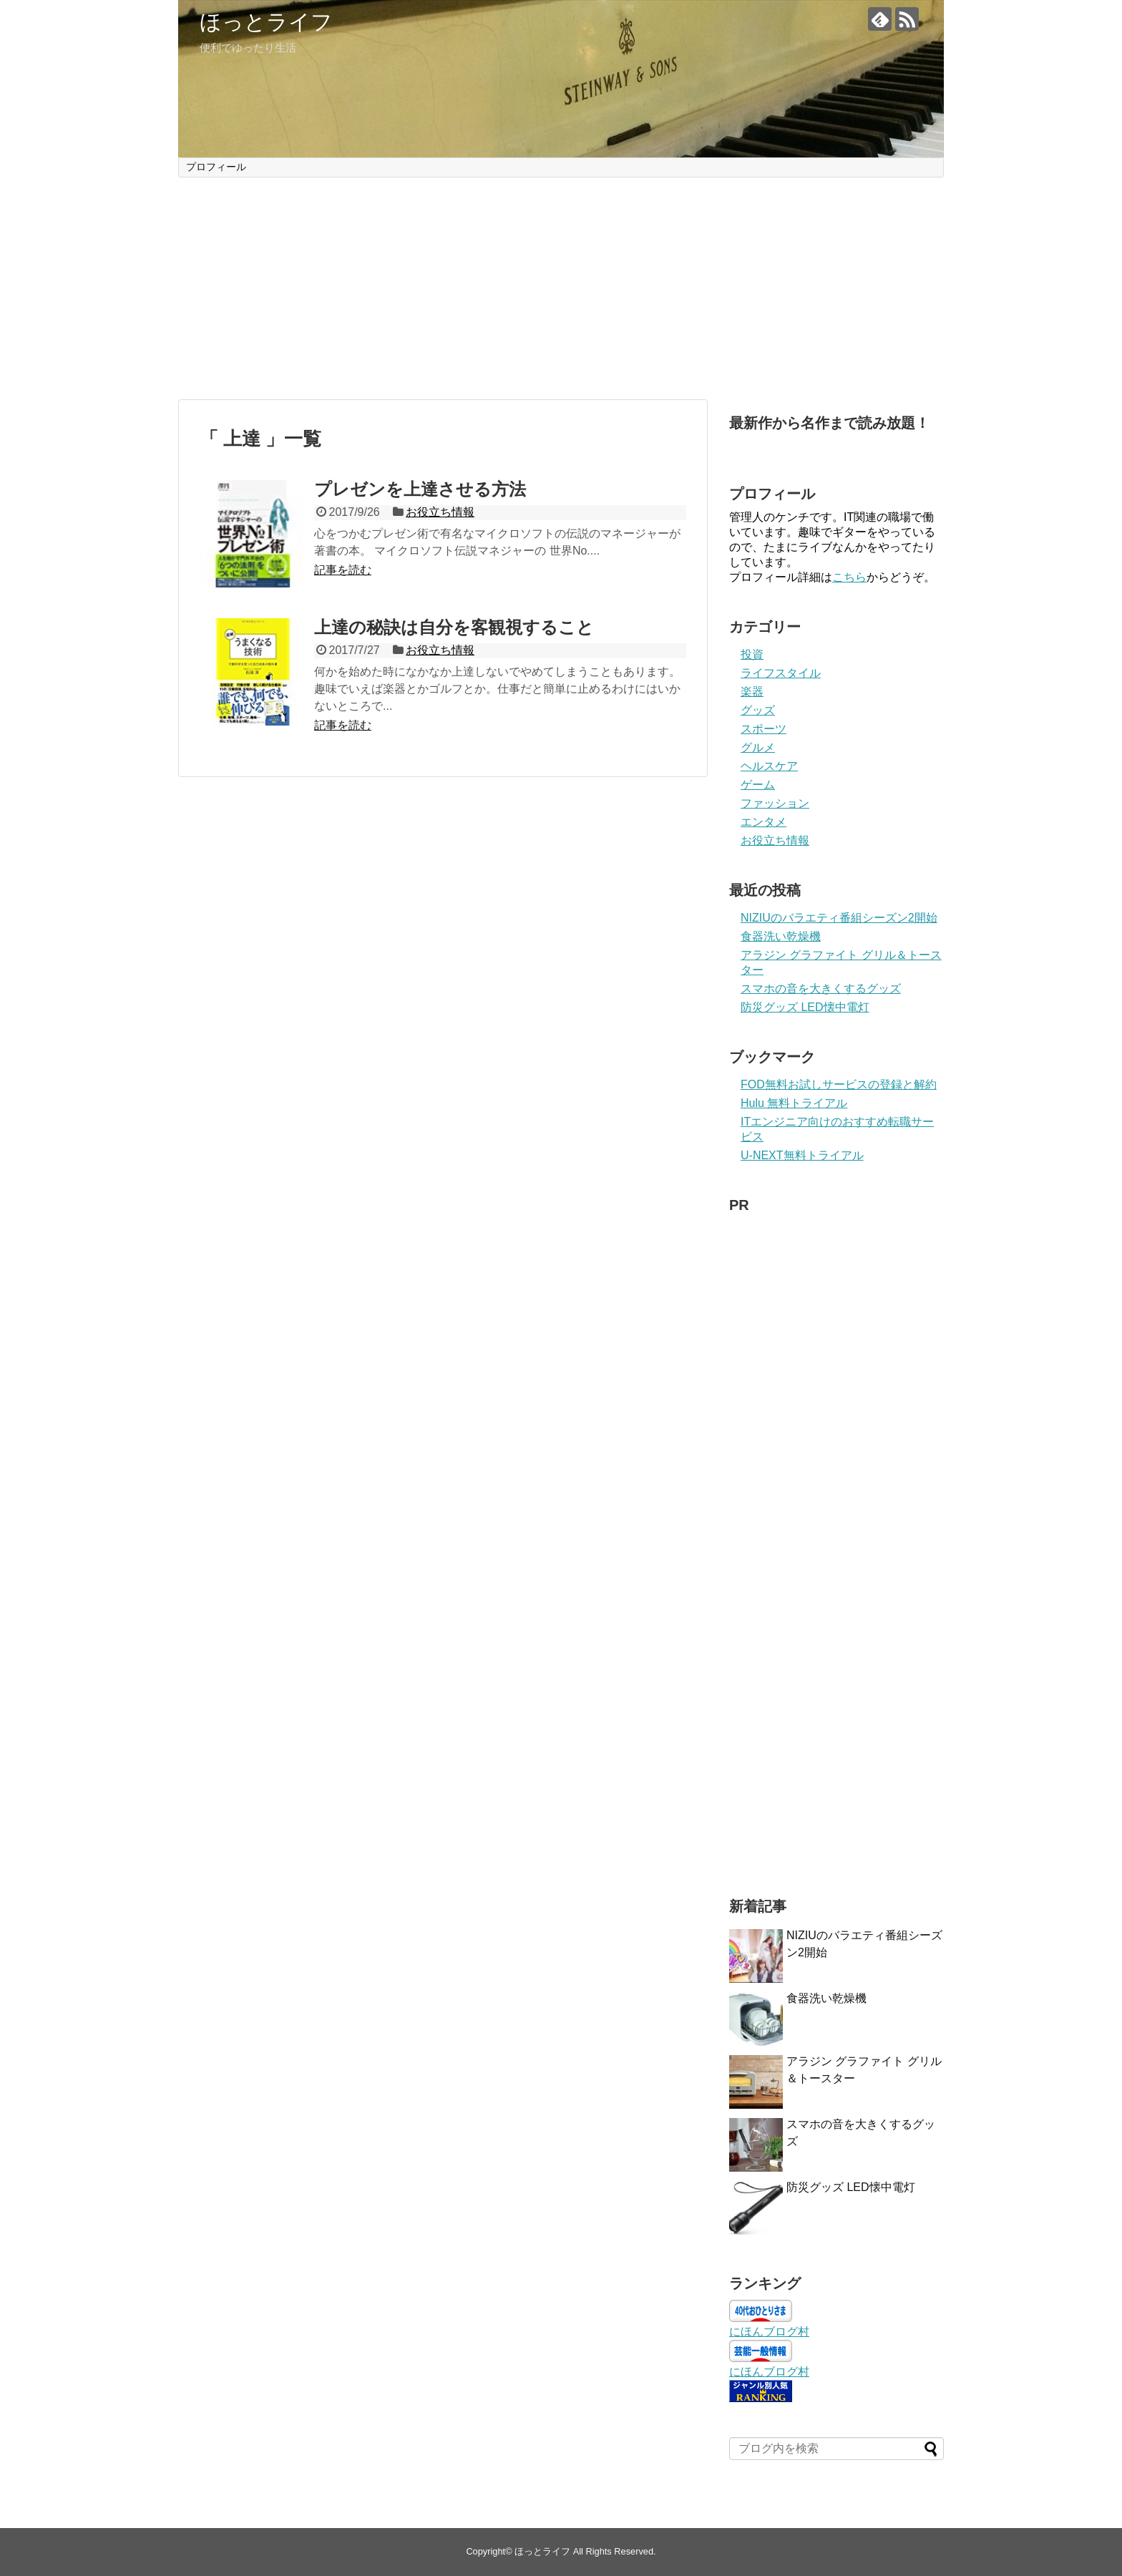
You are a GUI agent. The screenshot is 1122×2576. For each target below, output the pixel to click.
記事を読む (342, 570)
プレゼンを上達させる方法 (420, 489)
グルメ (758, 747)
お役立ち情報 (440, 512)
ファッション (775, 803)
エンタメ (763, 822)
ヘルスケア (769, 766)
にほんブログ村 (769, 2332)
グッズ (758, 710)
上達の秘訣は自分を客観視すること (454, 627)
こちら (849, 577)
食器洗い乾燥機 (781, 936)
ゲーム (758, 785)
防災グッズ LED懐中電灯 (805, 1007)
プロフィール (216, 166)
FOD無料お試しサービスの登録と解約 (839, 1084)
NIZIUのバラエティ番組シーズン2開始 (839, 918)
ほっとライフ (266, 22)
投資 (752, 654)
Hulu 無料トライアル (794, 1103)
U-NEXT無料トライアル (802, 1155)
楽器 (752, 692)
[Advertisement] (561, 288)
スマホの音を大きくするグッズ (821, 988)
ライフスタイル (781, 673)
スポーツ (763, 729)
